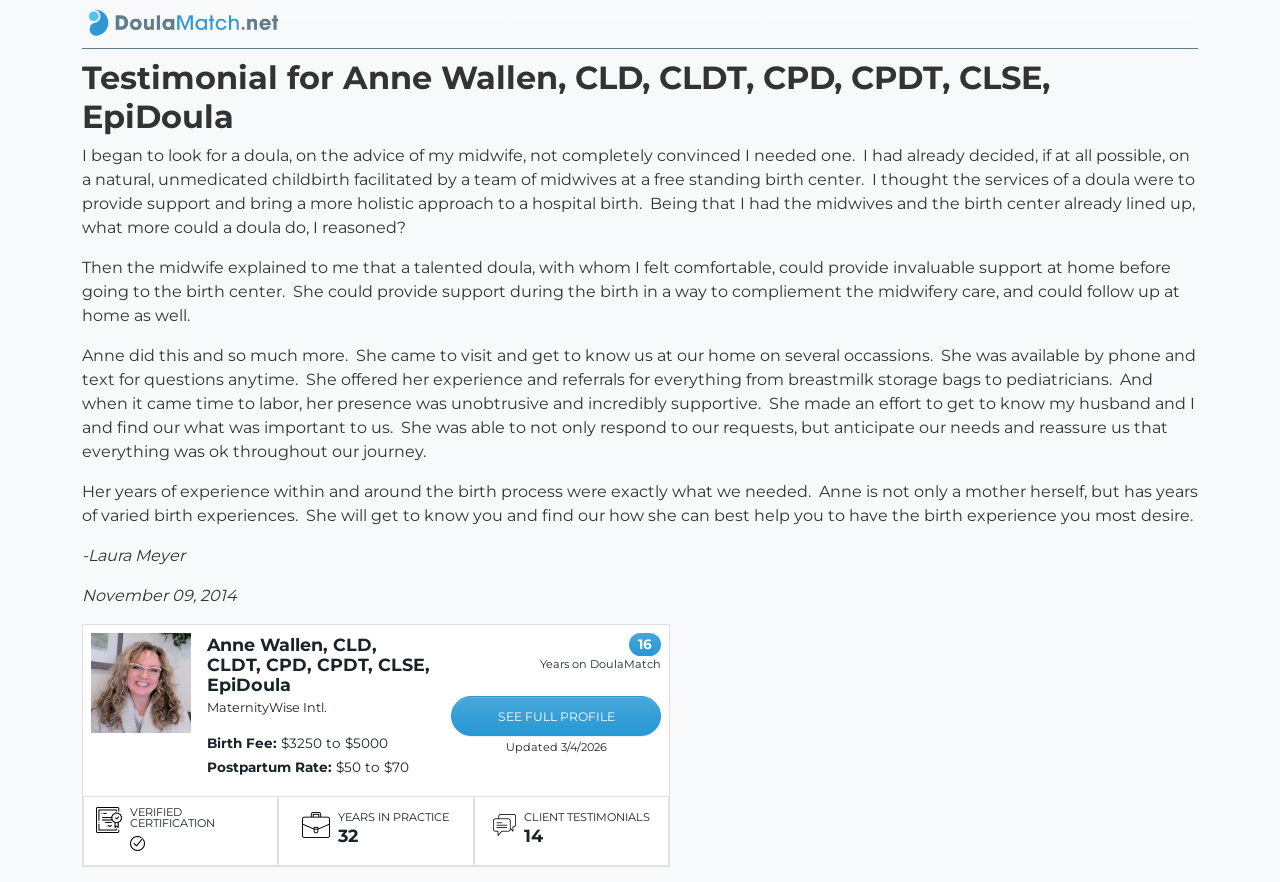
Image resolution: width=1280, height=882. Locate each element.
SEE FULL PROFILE (556, 716)
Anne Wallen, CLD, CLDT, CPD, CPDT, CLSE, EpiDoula (318, 664)
